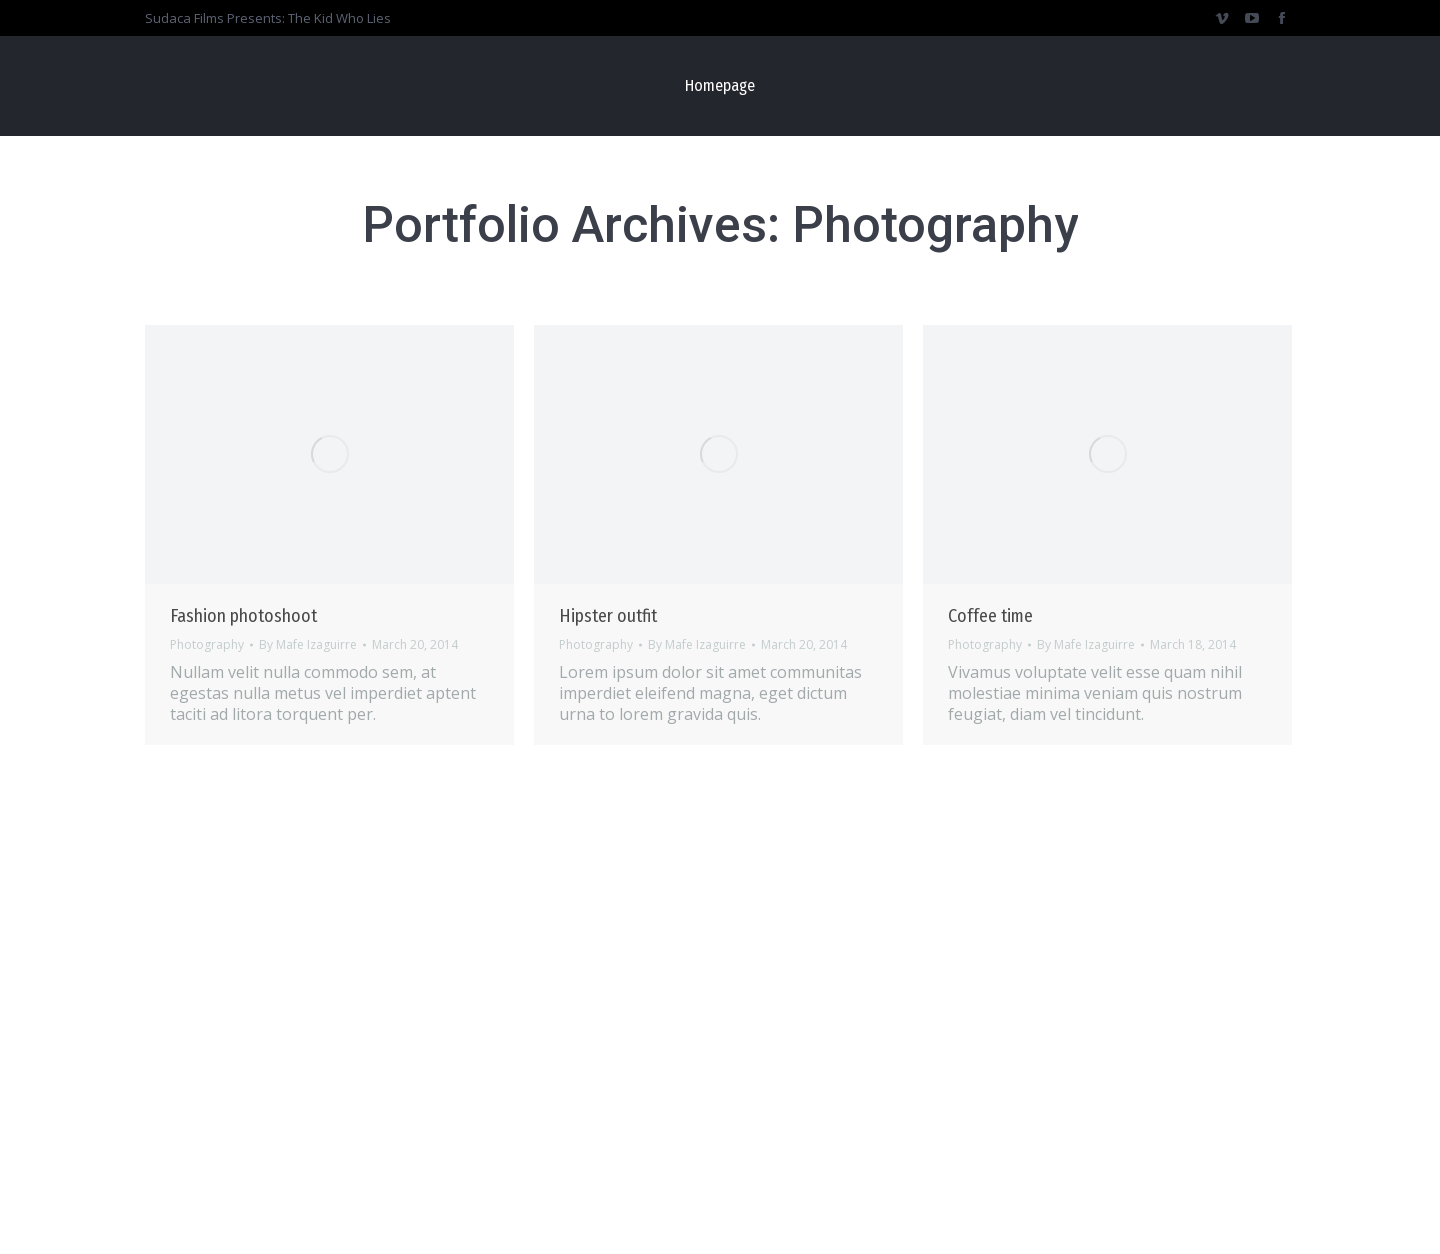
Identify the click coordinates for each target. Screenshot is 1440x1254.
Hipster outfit (608, 616)
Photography (207, 644)
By (308, 645)
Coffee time (990, 616)
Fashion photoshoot (243, 616)
